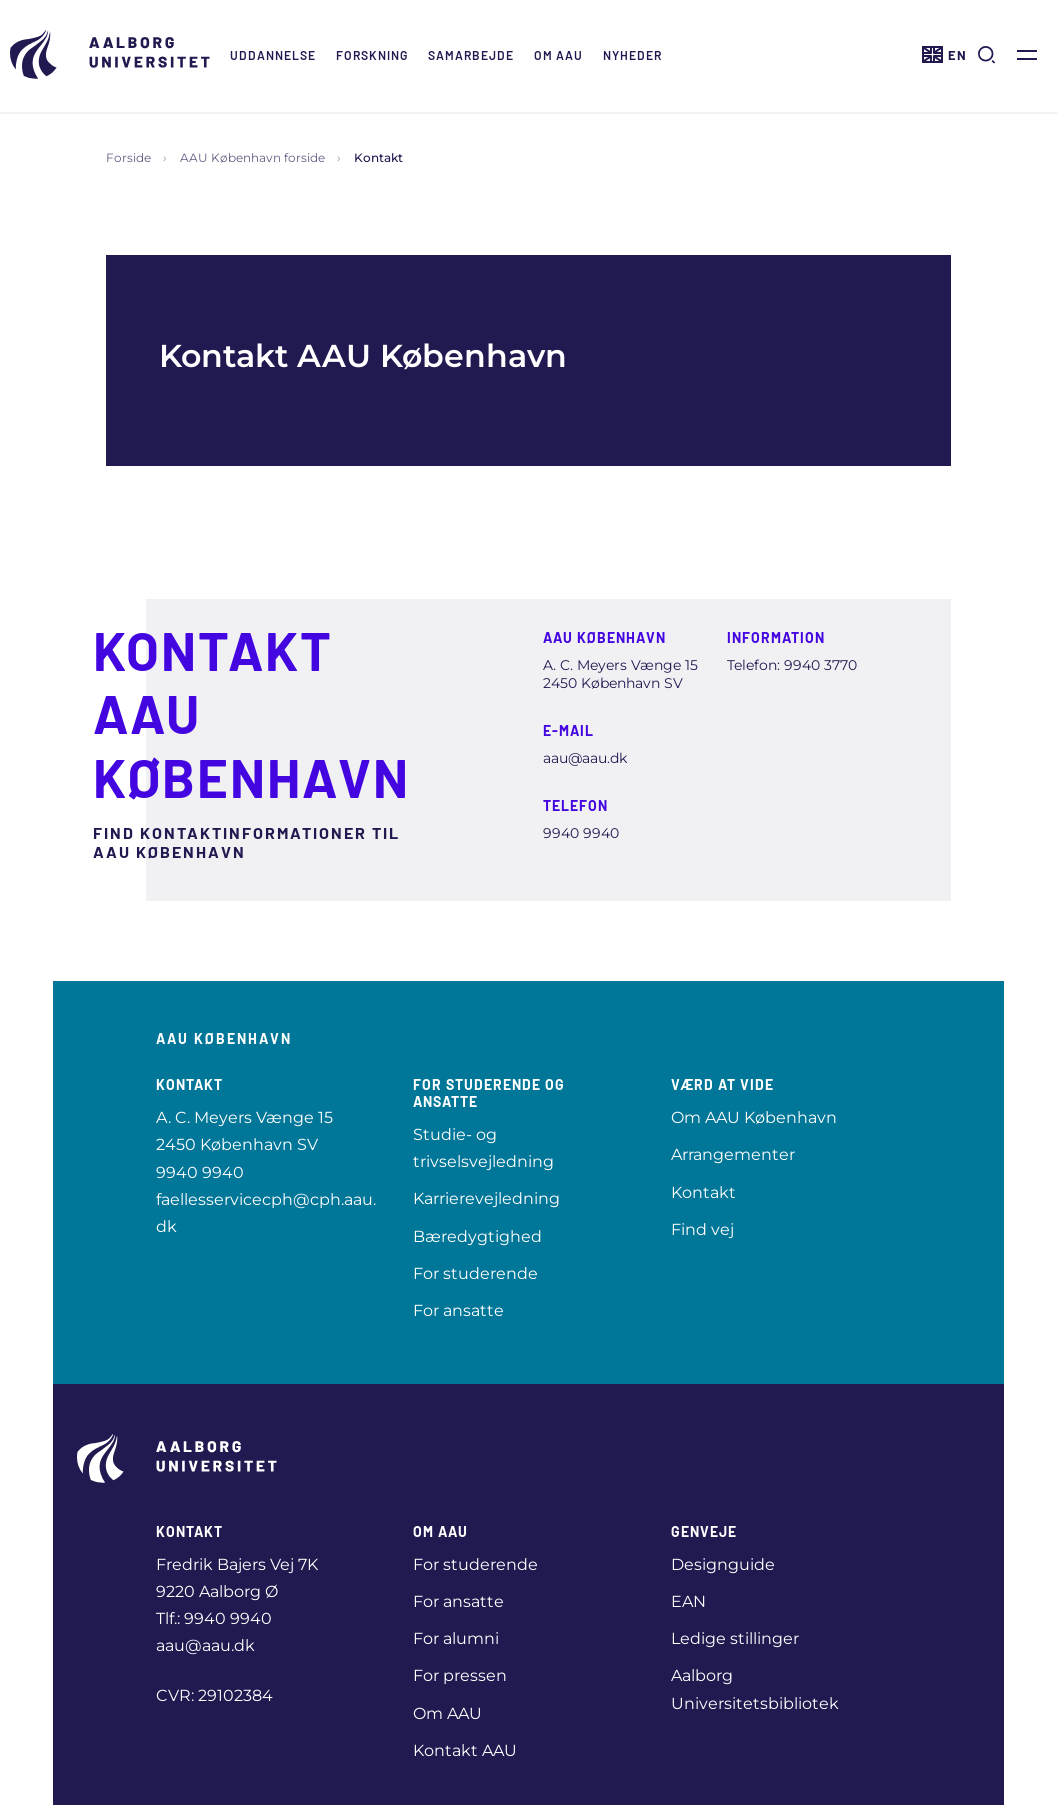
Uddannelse (273, 55)
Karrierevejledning (486, 1198)
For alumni (456, 1638)
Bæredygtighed (477, 1236)
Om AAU (558, 55)
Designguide (723, 1564)
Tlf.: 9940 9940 (214, 1618)
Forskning (372, 55)
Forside (128, 157)
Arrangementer (733, 1154)
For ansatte (458, 1310)
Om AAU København (754, 1117)
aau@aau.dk (205, 1645)
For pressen (460, 1675)
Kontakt (703, 1192)
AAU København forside (252, 157)
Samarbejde (471, 55)
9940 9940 (200, 1172)
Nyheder (632, 55)
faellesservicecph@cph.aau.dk (266, 1213)
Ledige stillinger (735, 1638)
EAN (688, 1601)
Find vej (702, 1229)
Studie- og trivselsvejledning (483, 1148)
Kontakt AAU (465, 1750)
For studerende (475, 1273)
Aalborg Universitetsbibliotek (755, 1689)
